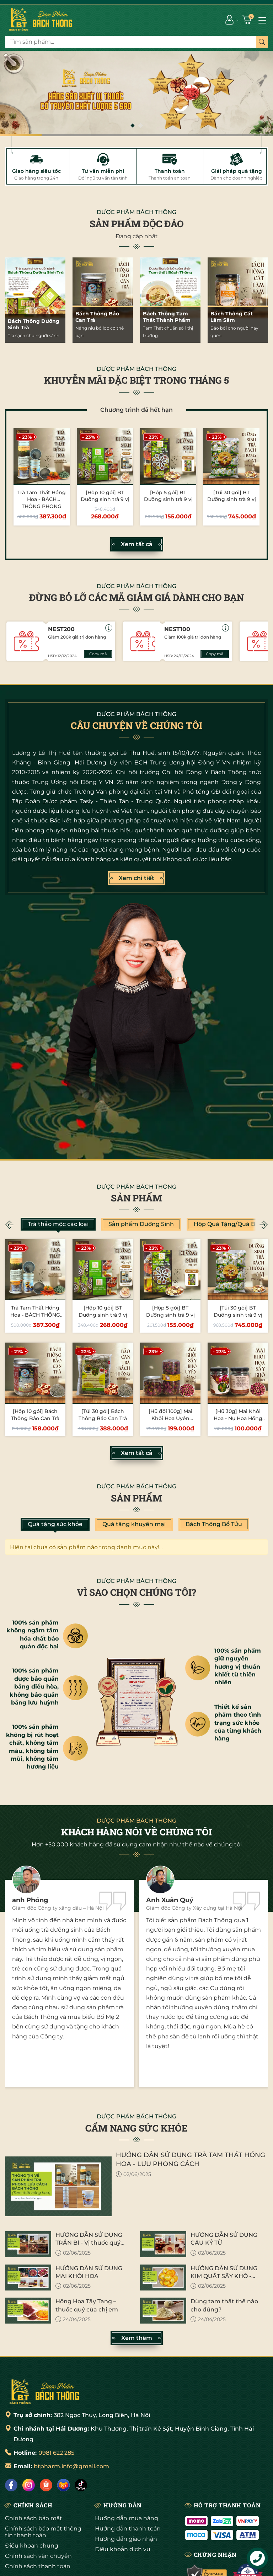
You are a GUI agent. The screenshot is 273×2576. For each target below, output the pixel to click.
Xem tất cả (137, 544)
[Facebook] (11, 2485)
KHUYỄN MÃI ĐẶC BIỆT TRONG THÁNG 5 (136, 380)
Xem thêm (136, 2338)
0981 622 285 (56, 2452)
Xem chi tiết (136, 878)
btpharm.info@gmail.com (71, 2466)
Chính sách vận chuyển (38, 2556)
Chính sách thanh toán (37, 2566)
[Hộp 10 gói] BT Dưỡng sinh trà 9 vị (105, 496)
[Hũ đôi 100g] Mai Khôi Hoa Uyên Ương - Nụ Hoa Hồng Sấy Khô (170, 1421)
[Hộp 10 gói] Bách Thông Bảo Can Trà (35, 1415)
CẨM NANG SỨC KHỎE (136, 2128)
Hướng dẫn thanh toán (128, 2528)
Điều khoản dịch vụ (122, 2549)
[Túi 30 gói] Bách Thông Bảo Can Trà (103, 1415)
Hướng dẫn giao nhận (126, 2538)
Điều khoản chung (31, 2545)
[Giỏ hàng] (247, 20)
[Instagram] (28, 2485)
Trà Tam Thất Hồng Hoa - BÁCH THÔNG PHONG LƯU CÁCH (41, 503)
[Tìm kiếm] (262, 42)
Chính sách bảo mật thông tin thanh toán (43, 2532)
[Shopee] (46, 2485)
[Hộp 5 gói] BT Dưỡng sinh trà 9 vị (168, 496)
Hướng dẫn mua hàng (126, 2518)
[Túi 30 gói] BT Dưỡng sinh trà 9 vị (231, 496)
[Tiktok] (81, 2485)
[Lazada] (63, 2485)
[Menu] (262, 19)
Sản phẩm (136, 1198)
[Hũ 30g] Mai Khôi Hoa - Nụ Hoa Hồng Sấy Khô (238, 1418)
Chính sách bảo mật (33, 2518)
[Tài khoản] (229, 20)
